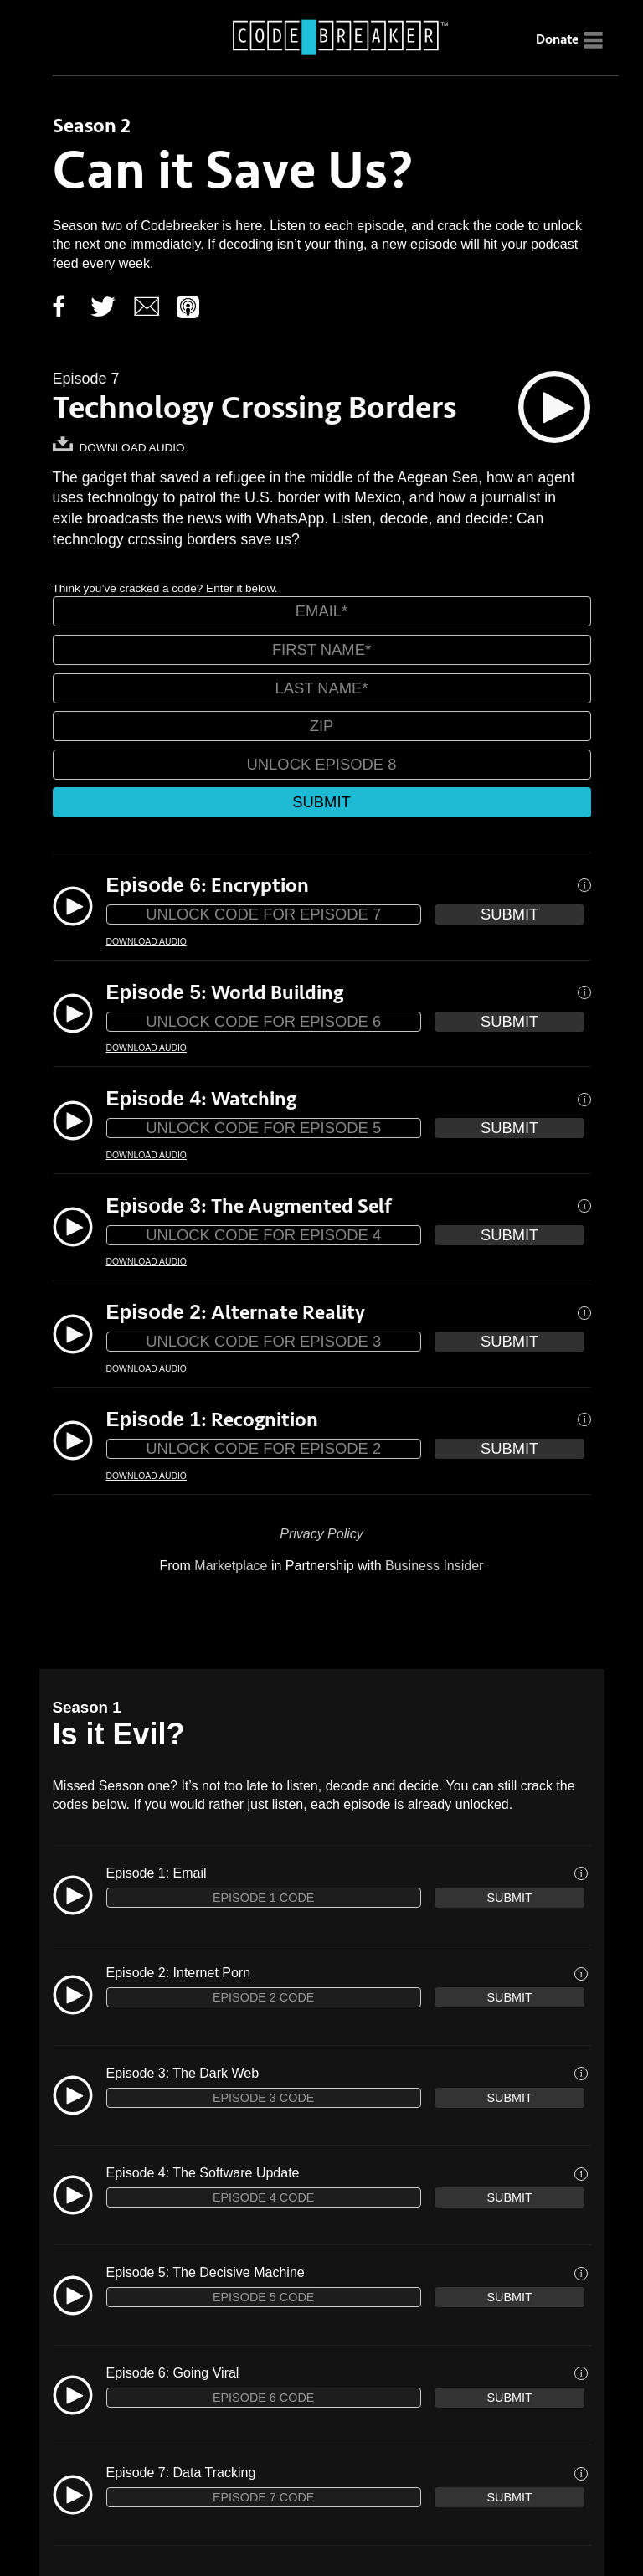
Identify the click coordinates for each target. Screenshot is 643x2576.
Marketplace (230, 1565)
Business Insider (434, 1565)
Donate (557, 39)
